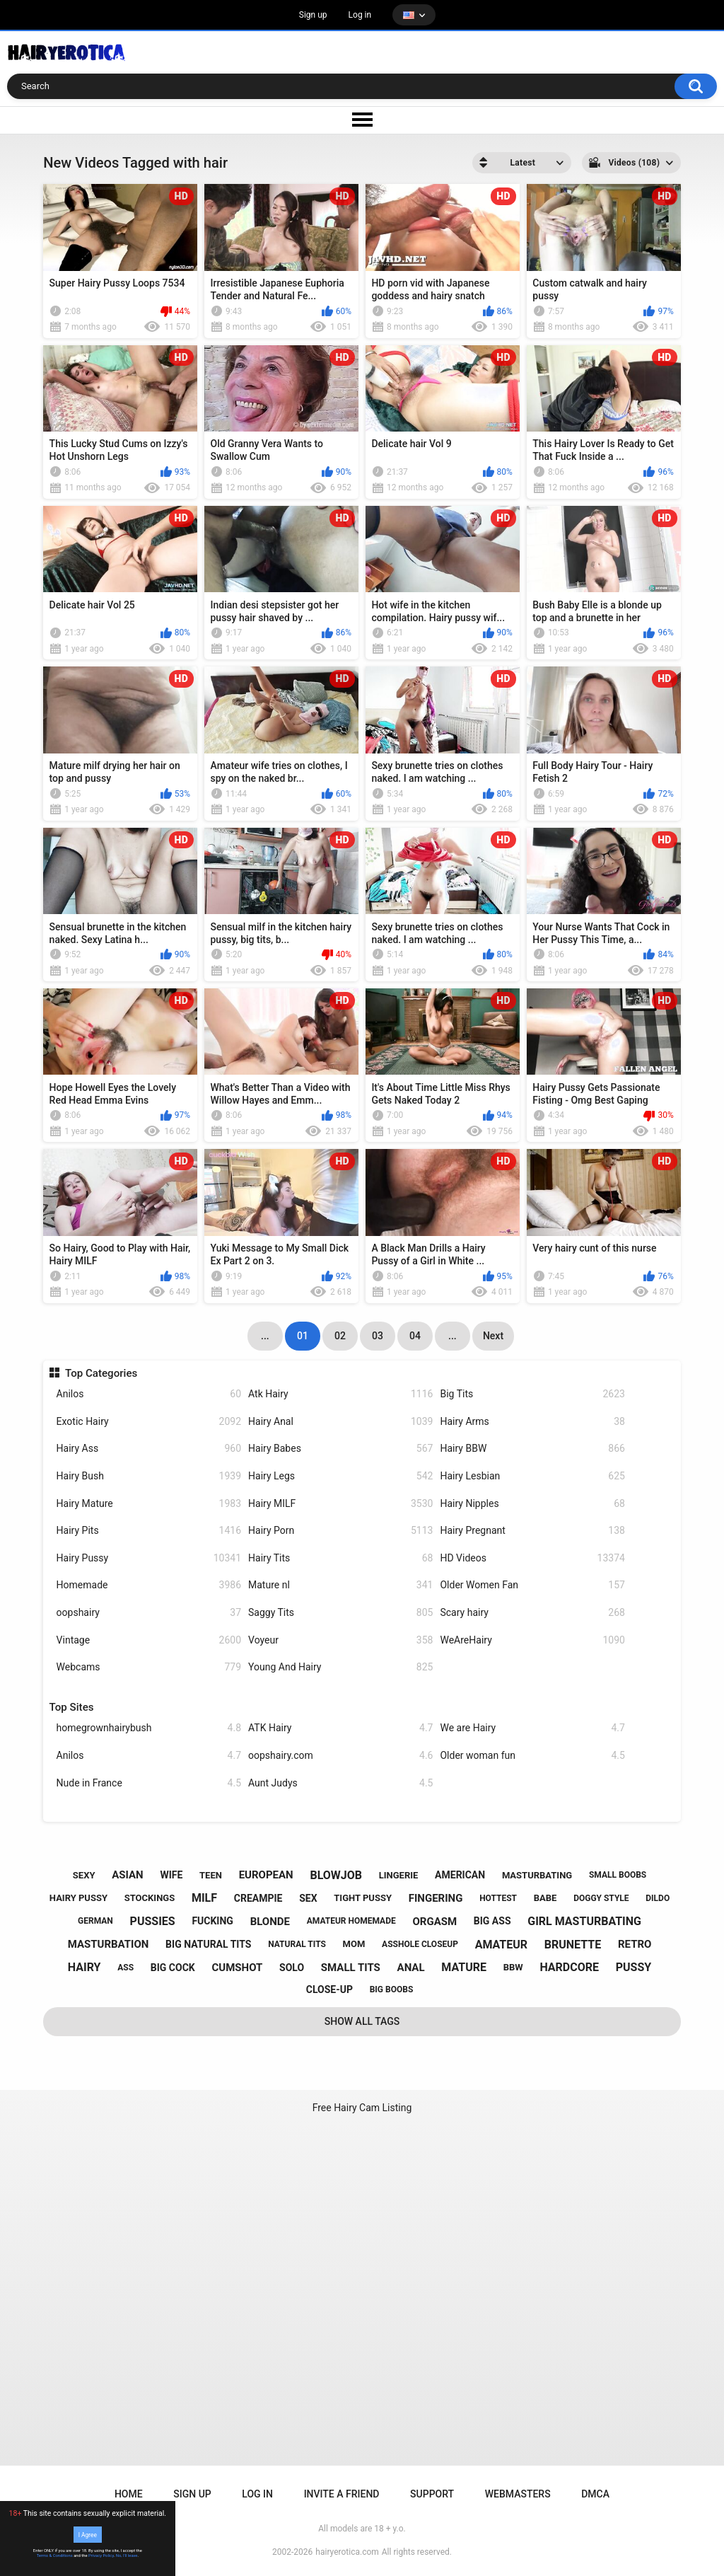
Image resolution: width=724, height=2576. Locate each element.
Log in (360, 15)
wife (171, 1875)
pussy (633, 1967)
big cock (173, 1967)
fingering (436, 1898)
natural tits (297, 1944)
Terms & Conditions (55, 2555)
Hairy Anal (340, 1422)
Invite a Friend (342, 2494)
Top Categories (101, 1373)
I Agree (87, 2534)
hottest (498, 1898)
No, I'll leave (127, 2555)
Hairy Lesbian (532, 1476)
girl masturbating (584, 1921)
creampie (258, 1898)
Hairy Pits (149, 1531)
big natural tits (208, 1944)
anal (411, 1967)
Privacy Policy (101, 2555)
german (95, 1921)
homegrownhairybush (149, 1728)
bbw (513, 1967)
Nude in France (149, 1783)
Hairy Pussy (149, 1558)
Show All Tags (362, 2021)
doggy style (601, 1898)
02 (340, 1335)
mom (354, 1944)
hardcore (569, 1967)
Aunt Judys (340, 1783)
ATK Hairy (340, 1728)
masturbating (537, 1875)
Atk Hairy (340, 1394)
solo (291, 1967)
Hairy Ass (149, 1449)
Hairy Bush (149, 1476)
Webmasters (518, 2494)
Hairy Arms (532, 1422)
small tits (350, 1967)
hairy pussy (78, 1898)
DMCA (595, 2494)
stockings (149, 1898)
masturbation (108, 1944)
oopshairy (149, 1613)
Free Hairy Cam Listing (362, 2107)
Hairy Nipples (532, 1504)
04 (415, 1335)
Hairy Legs (340, 1476)
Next (493, 1335)
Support (432, 2494)
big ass (492, 1921)
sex (308, 1898)
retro (634, 1944)
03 (377, 1335)
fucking (212, 1921)
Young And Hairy (340, 1667)
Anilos (149, 1394)
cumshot (236, 1967)
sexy (84, 1875)
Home (129, 2494)
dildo (658, 1898)
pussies (152, 1921)
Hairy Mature (149, 1504)
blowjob (336, 1875)
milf (204, 1898)
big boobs (392, 1989)
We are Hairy (532, 1728)
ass (125, 1968)
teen (210, 1875)
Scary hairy (532, 1613)
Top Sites (71, 1707)
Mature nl (340, 1585)
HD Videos (532, 1558)
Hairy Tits (340, 1558)
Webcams (149, 1667)
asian (128, 1875)
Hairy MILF (340, 1504)
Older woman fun (532, 1756)
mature (463, 1967)
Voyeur (340, 1640)
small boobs (617, 1875)
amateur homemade (351, 1921)
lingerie (399, 1875)
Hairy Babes (340, 1449)
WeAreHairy (532, 1640)
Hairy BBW (532, 1449)
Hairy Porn (340, 1531)
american (460, 1875)
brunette (572, 1944)
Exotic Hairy (149, 1422)
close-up (329, 1989)
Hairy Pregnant (532, 1531)
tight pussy (363, 1898)
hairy (84, 1967)
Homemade (149, 1585)
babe (545, 1898)
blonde (270, 1921)
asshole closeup (420, 1944)
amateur (501, 1944)
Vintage (149, 1640)
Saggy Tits (340, 1613)
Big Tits (532, 1394)
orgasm (434, 1921)
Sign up (313, 15)
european (266, 1875)
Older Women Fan (532, 1585)
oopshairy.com (340, 1756)
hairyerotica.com (346, 2552)
